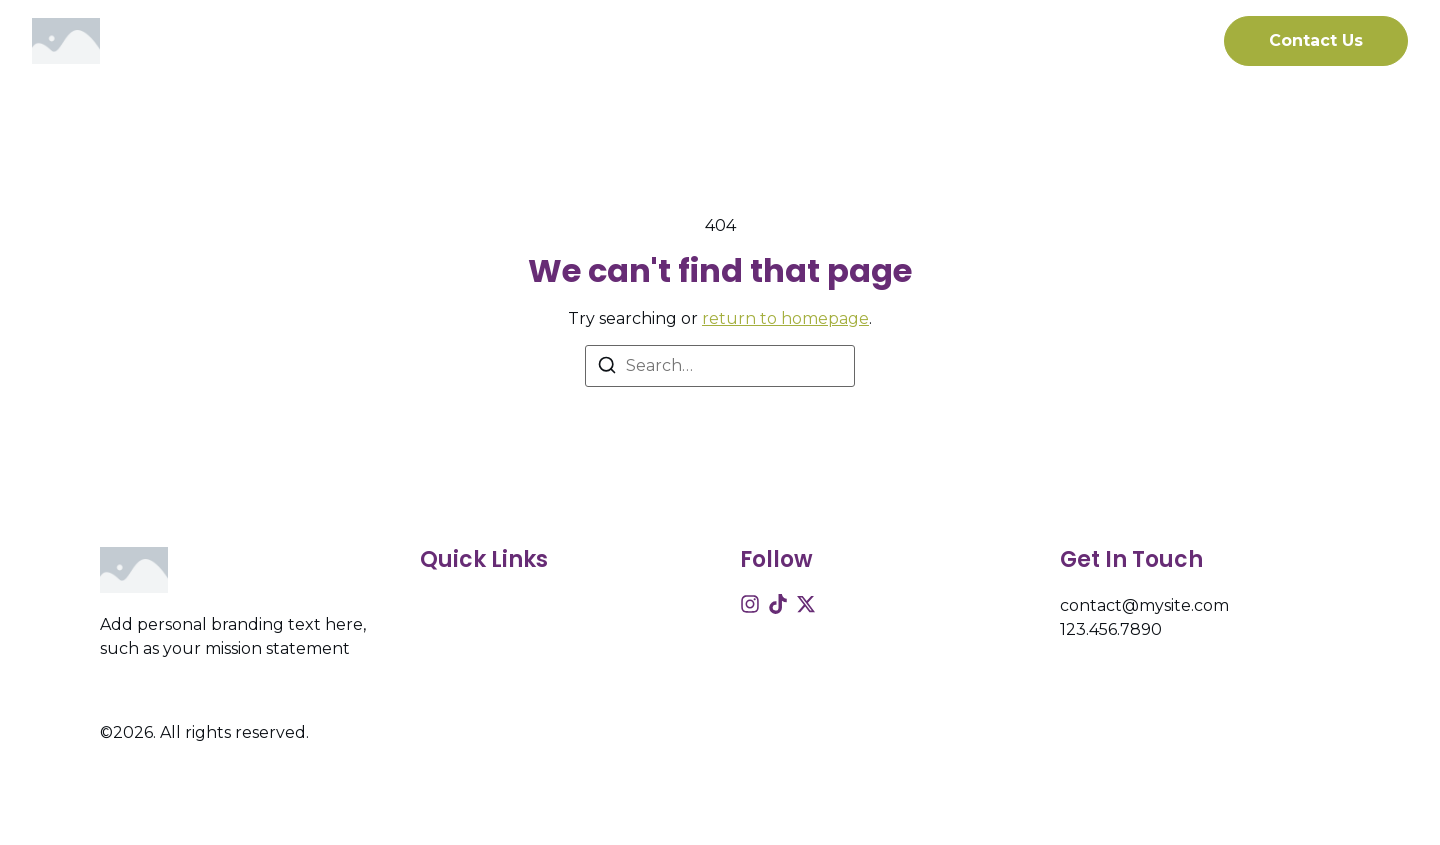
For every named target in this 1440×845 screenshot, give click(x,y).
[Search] (607, 368)
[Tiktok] (778, 604)
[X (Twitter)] (806, 604)
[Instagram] (750, 604)
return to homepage (785, 318)
